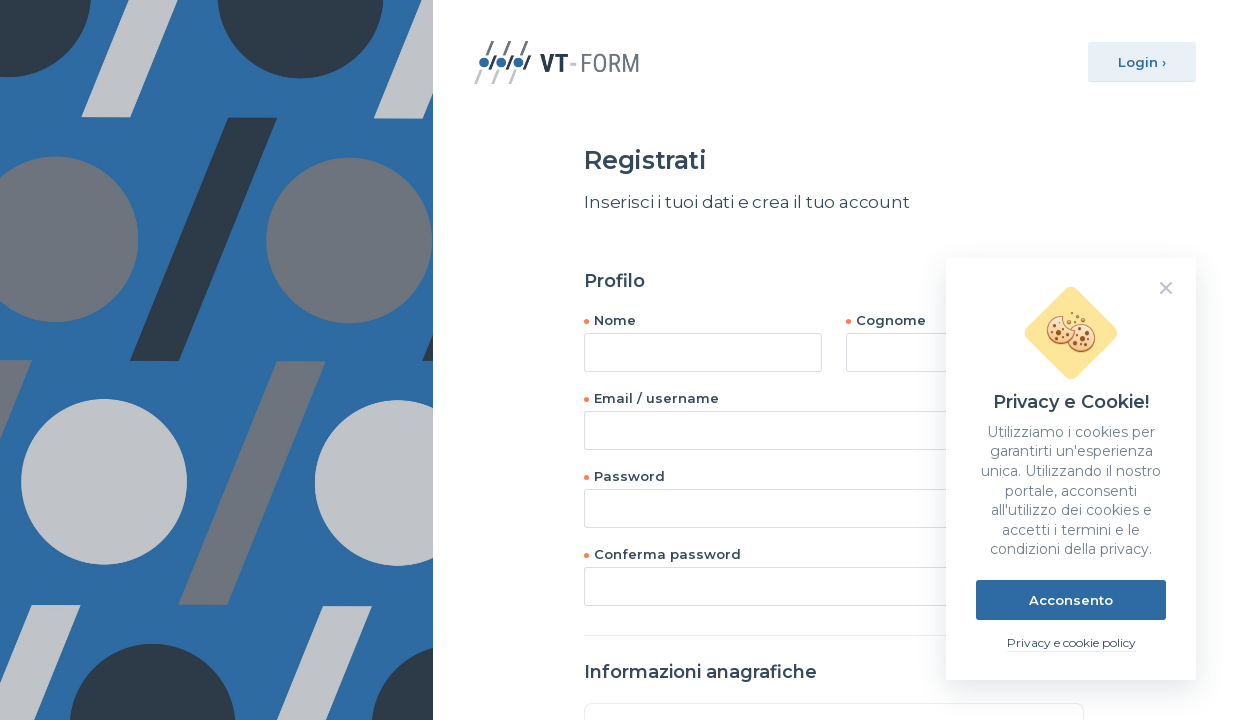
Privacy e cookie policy (1071, 642)
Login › (1142, 62)
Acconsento (1071, 600)
